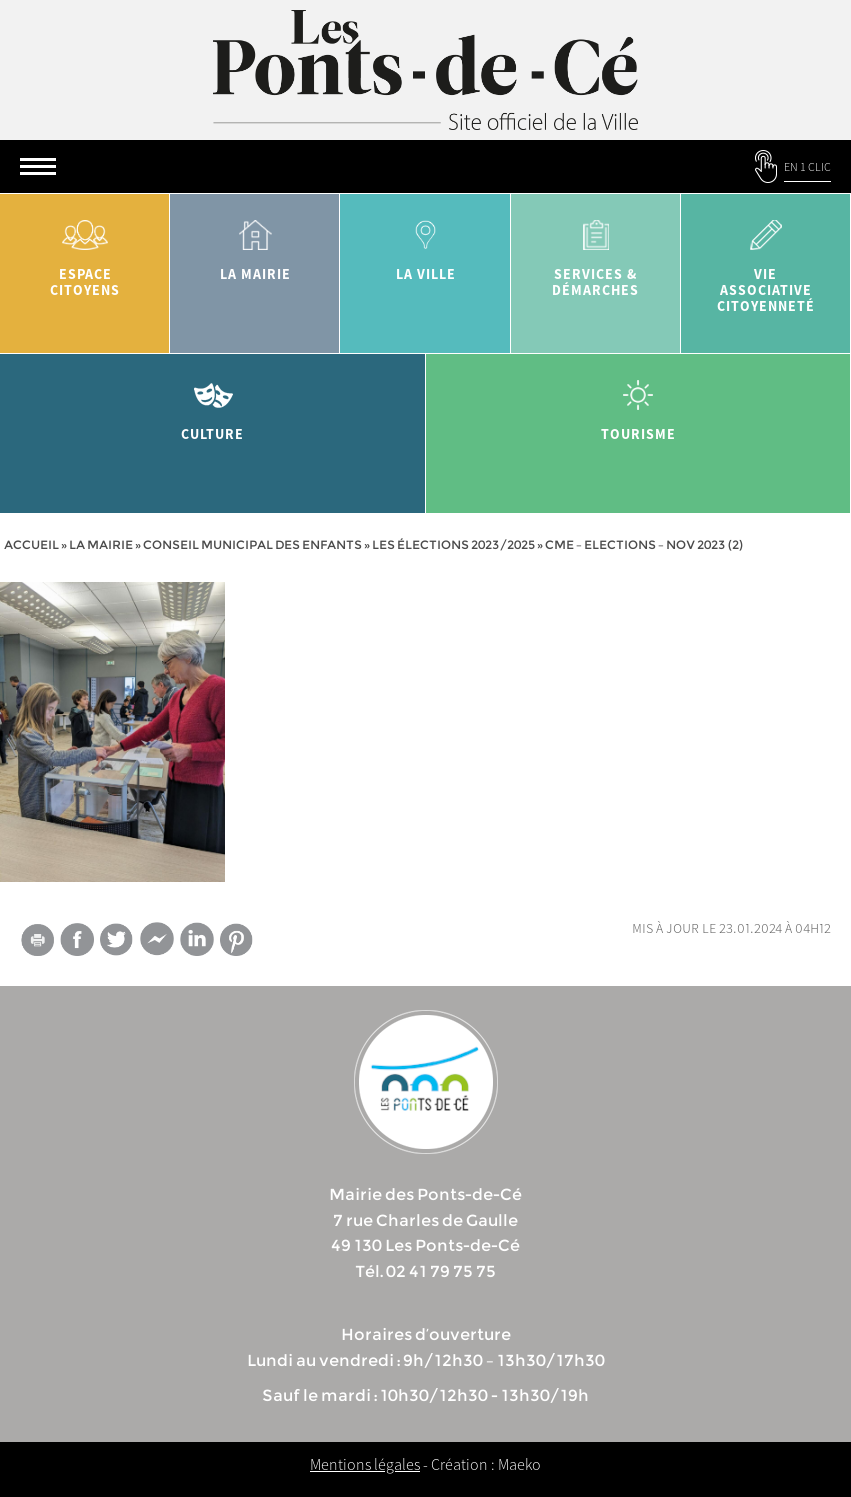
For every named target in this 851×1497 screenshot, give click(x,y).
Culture (213, 403)
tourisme (639, 403)
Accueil (31, 544)
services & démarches (596, 251)
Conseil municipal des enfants (252, 544)
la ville (425, 243)
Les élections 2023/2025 (453, 544)
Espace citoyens (85, 251)
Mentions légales (365, 1464)
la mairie (255, 243)
